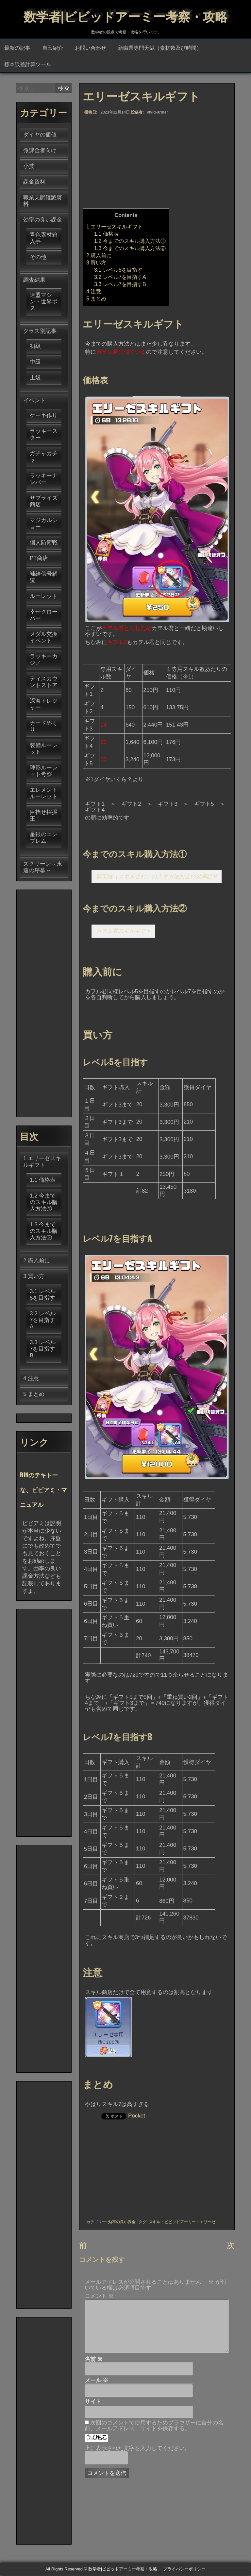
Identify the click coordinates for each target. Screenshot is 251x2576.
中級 (35, 362)
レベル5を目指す (118, 270)
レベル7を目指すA (120, 277)
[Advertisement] (157, 163)
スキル (154, 2222)
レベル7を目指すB (120, 285)
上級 (35, 378)
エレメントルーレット (44, 793)
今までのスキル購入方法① (130, 241)
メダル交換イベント (44, 638)
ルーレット (44, 597)
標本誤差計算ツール (27, 64)
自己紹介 (52, 48)
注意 (93, 292)
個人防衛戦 (44, 543)
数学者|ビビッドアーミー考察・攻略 (125, 15)
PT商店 (39, 559)
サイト (93, 2402)
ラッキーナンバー (44, 479)
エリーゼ (207, 2222)
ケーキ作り (44, 416)
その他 (38, 258)
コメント (99, 2297)
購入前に (98, 256)
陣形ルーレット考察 (44, 771)
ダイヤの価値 (40, 135)
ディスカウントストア (44, 682)
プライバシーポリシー (184, 2569)
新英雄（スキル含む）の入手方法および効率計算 (157, 877)
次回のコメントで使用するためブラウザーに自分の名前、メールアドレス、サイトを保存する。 (154, 2426)
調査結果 (34, 281)
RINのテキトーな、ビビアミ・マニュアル (43, 1490)
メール (97, 2381)
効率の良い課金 (122, 2222)
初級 (35, 347)
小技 (28, 167)
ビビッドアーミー (180, 2222)
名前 (94, 2360)
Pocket (136, 2116)
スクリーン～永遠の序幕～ (42, 867)
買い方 (96, 263)
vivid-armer (157, 113)
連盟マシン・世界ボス (44, 302)
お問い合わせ (90, 48)
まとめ (96, 299)
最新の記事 (17, 48)
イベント (34, 401)
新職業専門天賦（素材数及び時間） (160, 48)
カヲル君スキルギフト (123, 931)
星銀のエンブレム (44, 838)
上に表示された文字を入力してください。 (137, 2449)
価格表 (106, 234)
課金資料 (34, 182)
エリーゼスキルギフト (114, 227)
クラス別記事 (40, 332)
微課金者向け (40, 151)
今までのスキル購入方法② (130, 249)
